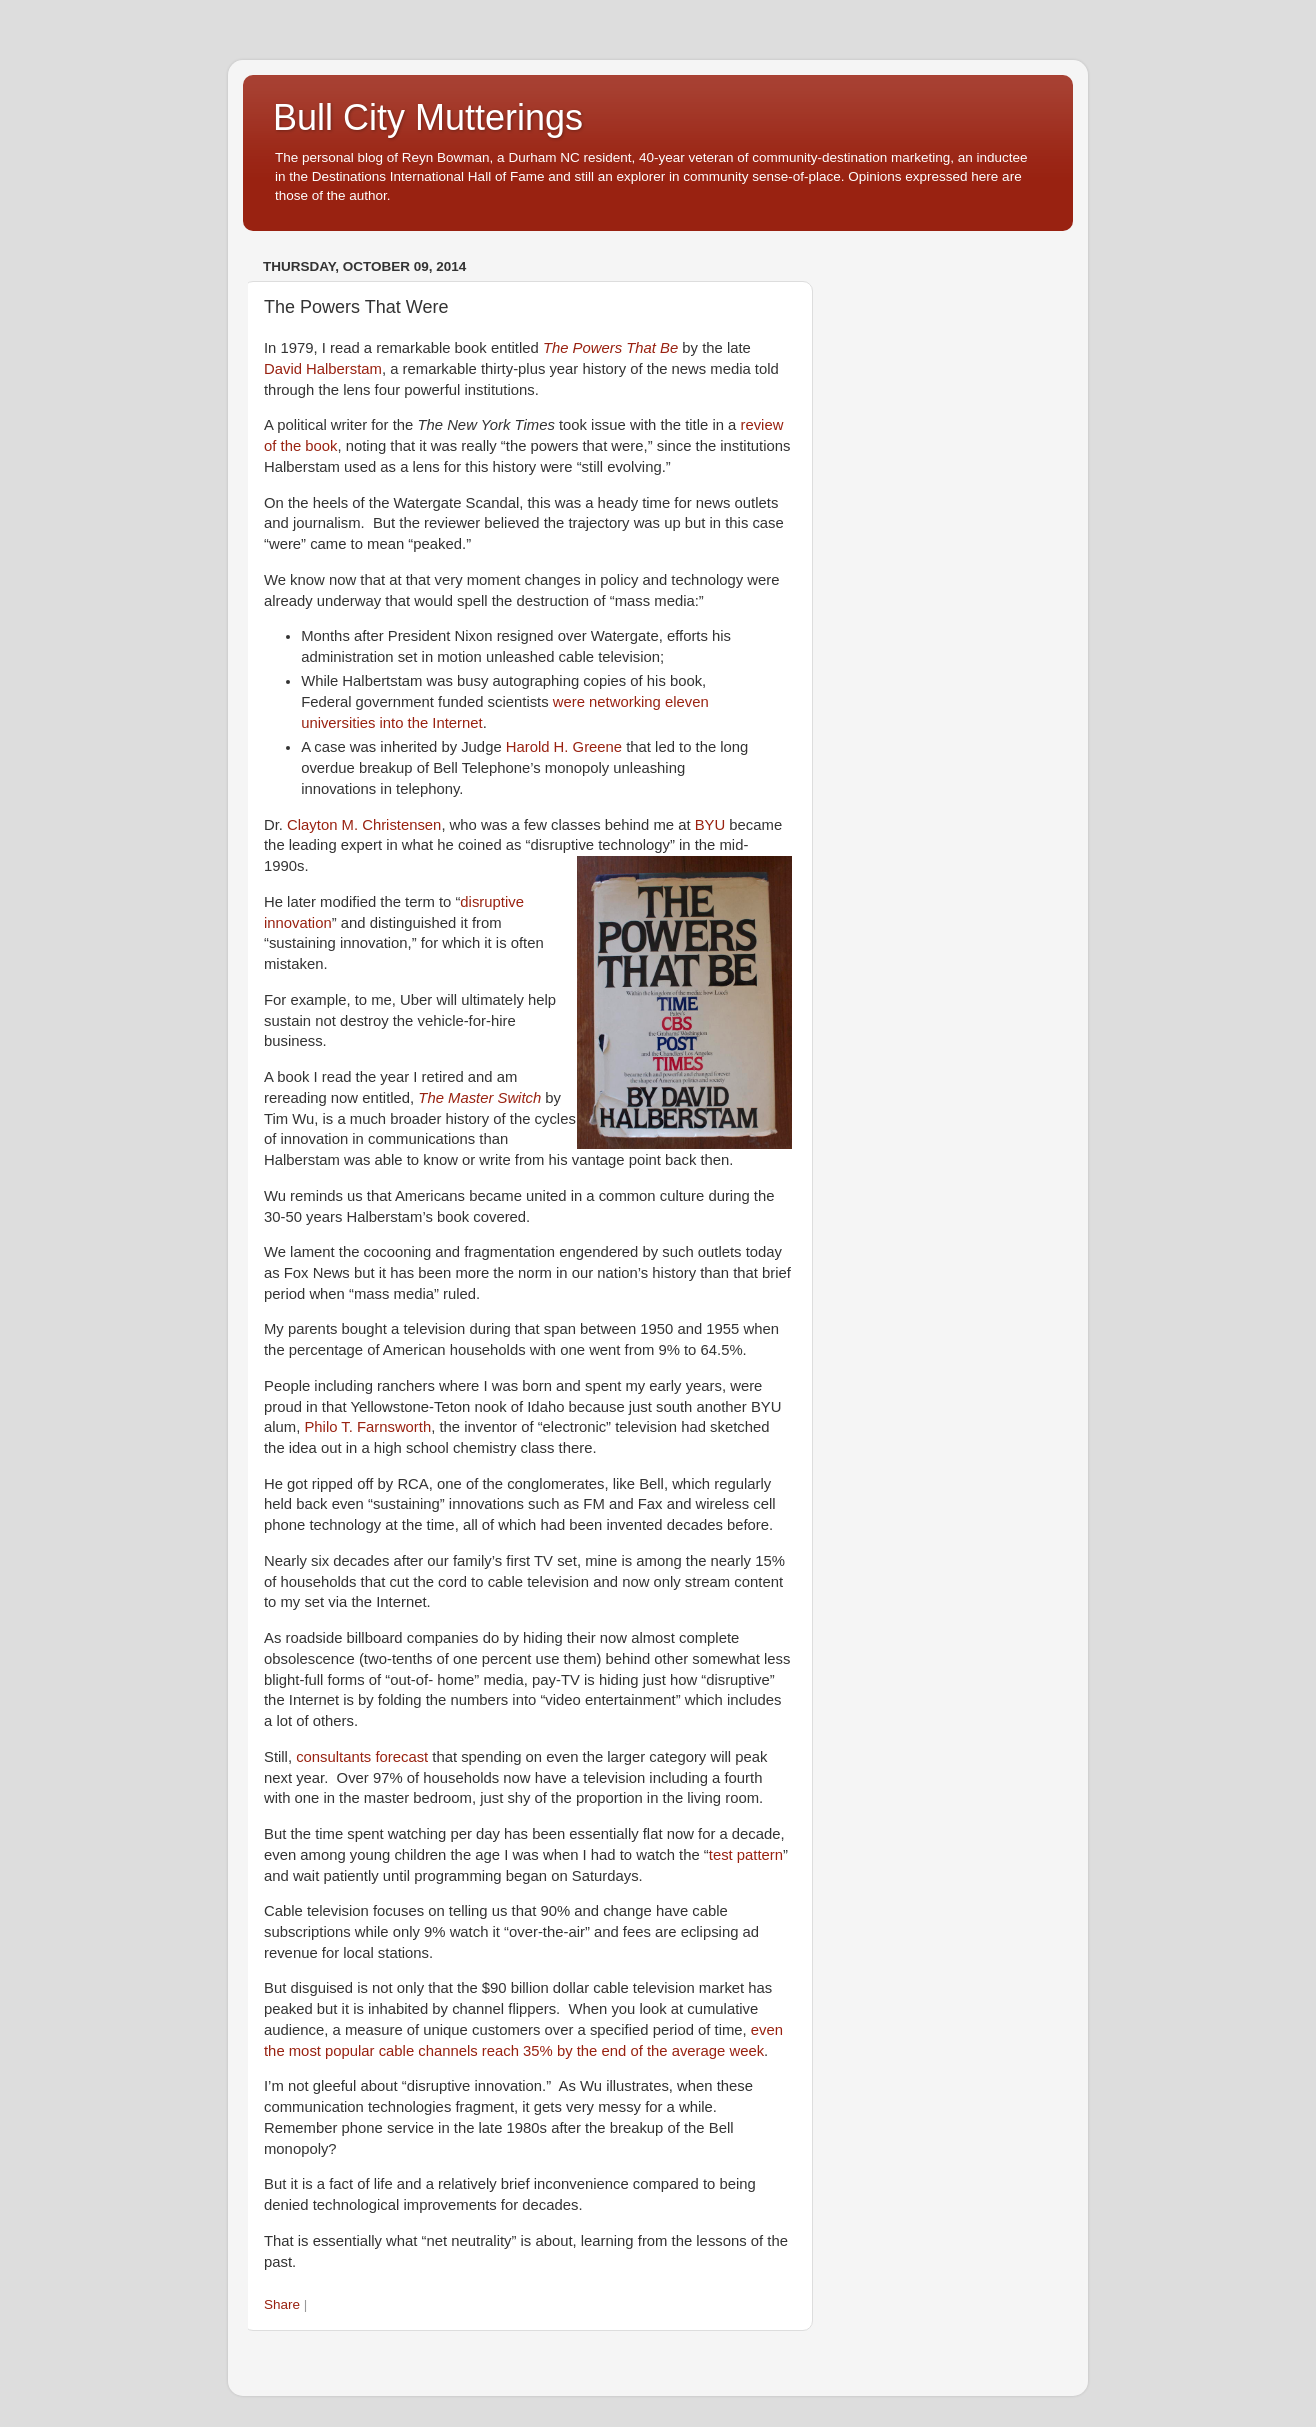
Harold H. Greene (564, 747)
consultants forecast (362, 1757)
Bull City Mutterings (428, 117)
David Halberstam (323, 369)
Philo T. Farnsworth (367, 1427)
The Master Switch (479, 1098)
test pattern (746, 1855)
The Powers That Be (610, 348)
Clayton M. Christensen (364, 825)
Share (282, 2304)
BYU (710, 825)
